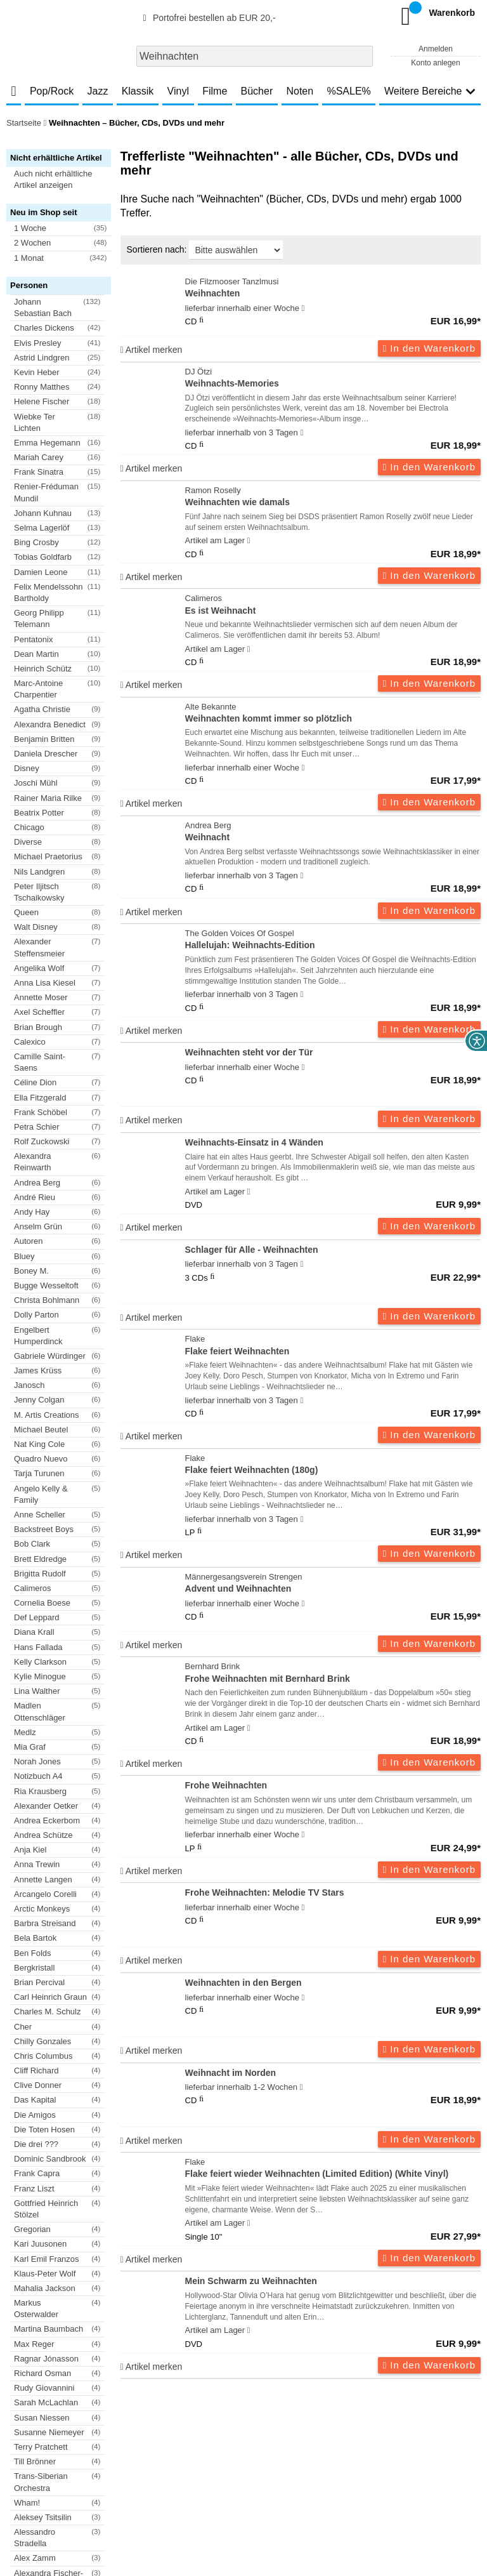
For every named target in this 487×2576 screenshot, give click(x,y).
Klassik (138, 91)
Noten (299, 91)
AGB (14, 2457)
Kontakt (337, 2457)
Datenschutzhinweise (131, 2457)
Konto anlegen (435, 62)
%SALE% (348, 91)
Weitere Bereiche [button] (430, 91)
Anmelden (436, 48)
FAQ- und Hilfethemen (412, 2418)
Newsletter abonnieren (75, 2418)
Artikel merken (151, 350)
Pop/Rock (52, 91)
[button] (64, 179)
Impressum (296, 2457)
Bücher (257, 91)
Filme (214, 91)
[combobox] (254, 56)
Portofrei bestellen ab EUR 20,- (207, 18)
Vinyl (178, 91)
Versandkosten (57, 2457)
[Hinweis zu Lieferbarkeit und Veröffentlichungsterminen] (303, 308)
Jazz (98, 91)
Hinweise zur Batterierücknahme (417, 2457)
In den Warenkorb (429, 348)
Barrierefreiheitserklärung (222, 2457)
